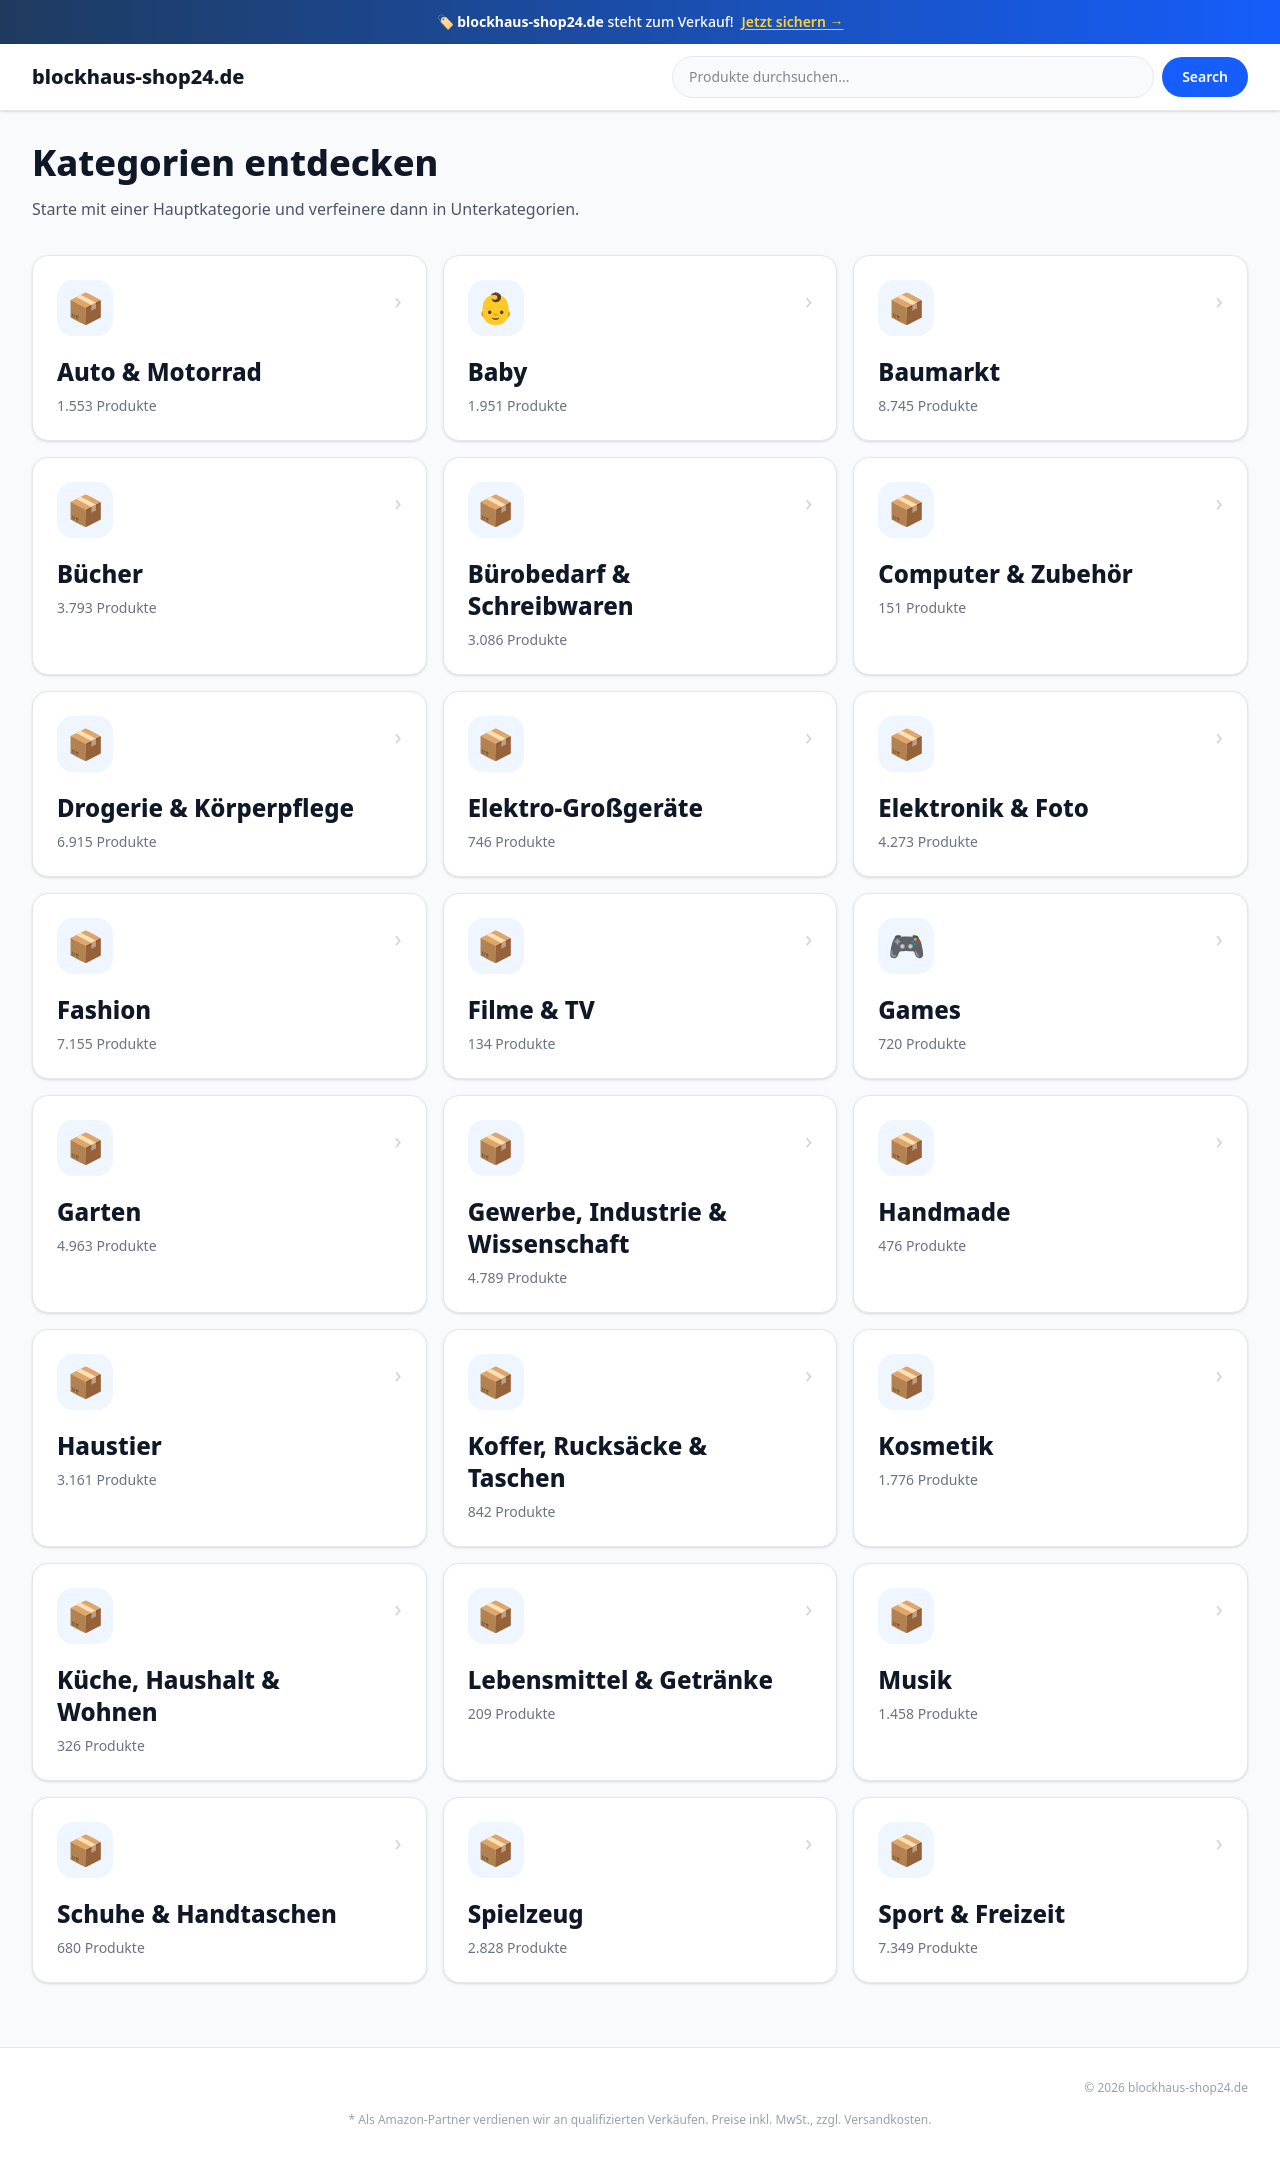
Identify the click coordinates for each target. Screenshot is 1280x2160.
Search (1205, 76)
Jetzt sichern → (793, 21)
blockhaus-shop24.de (138, 76)
